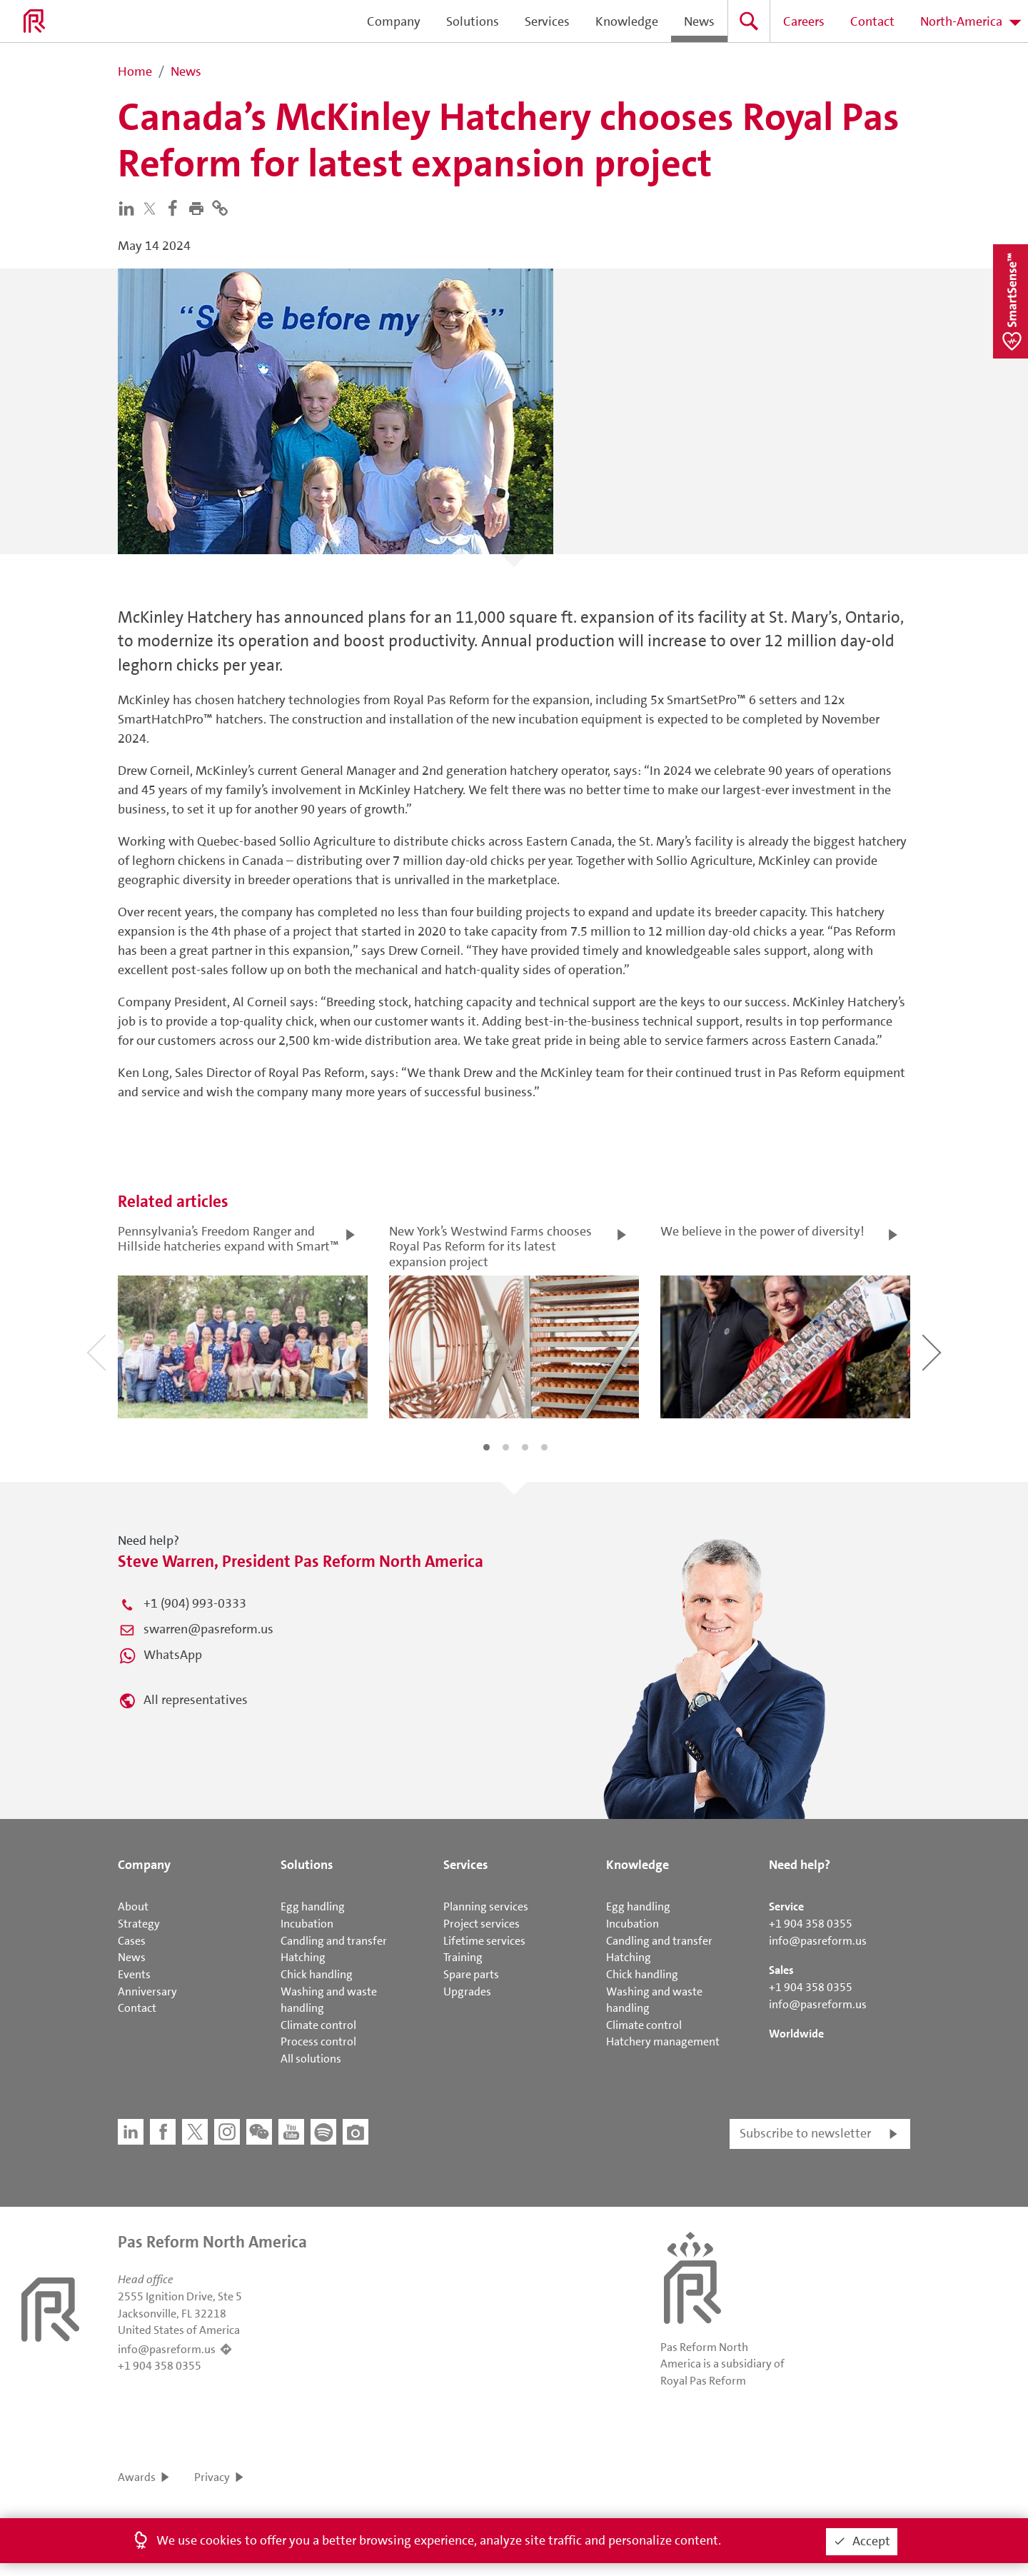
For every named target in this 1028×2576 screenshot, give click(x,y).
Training (463, 1957)
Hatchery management (663, 2041)
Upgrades (467, 1991)
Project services (481, 1923)
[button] (199, 207)
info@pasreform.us (818, 1940)
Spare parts (471, 1974)
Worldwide (796, 2033)
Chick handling (317, 1974)
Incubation (307, 1923)
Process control (318, 2041)
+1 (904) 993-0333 (194, 1603)
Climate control (318, 2025)
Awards (137, 2477)
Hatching (303, 1957)
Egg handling (313, 1906)
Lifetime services (484, 1940)
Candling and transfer (334, 1940)
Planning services (485, 1906)
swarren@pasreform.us (208, 1629)
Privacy (212, 2477)
